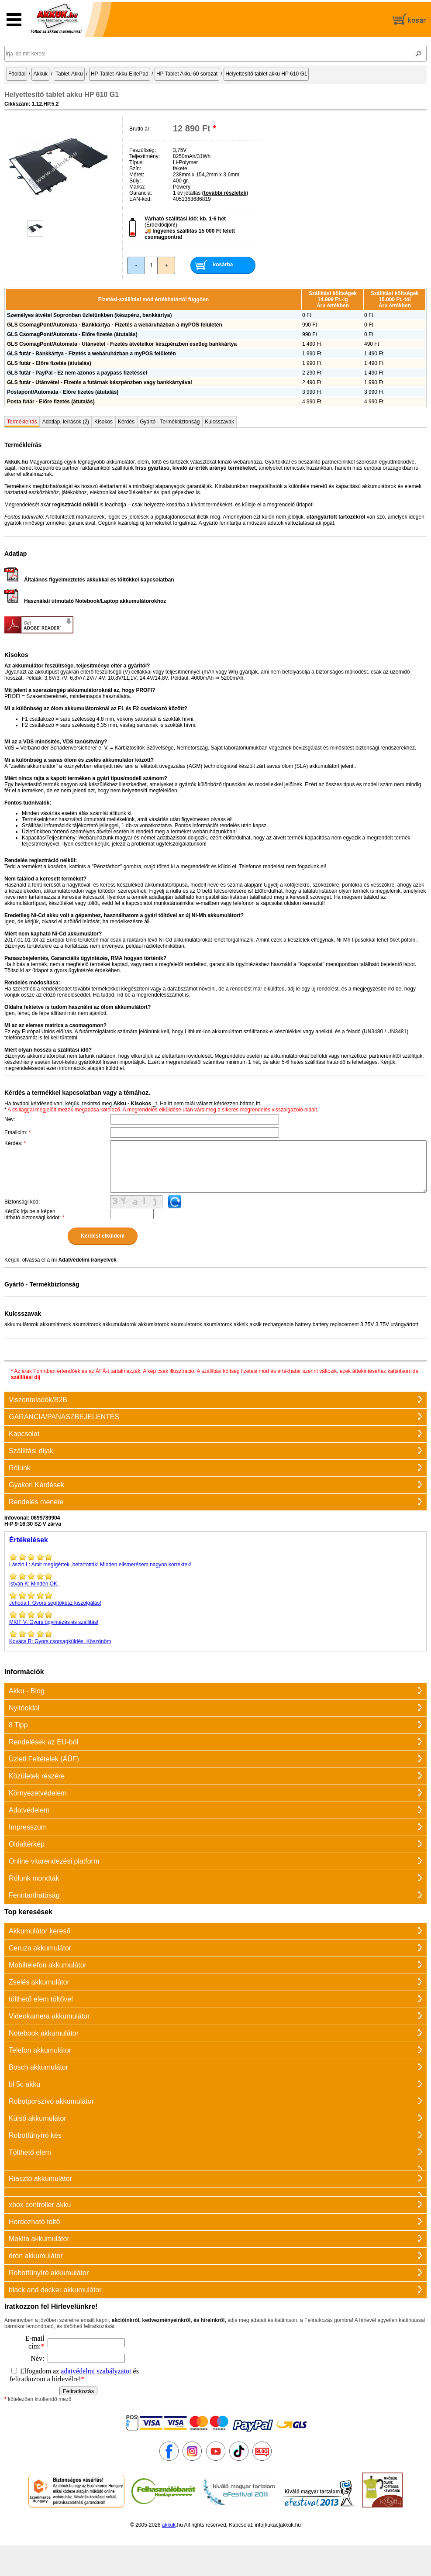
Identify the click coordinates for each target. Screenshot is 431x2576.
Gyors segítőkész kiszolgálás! (215, 1598)
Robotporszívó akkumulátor (51, 2101)
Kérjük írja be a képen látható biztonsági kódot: (34, 1214)
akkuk (169, 2525)
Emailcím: (17, 1132)
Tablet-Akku (69, 74)
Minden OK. (215, 1579)
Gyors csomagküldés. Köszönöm (215, 1637)
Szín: (135, 168)
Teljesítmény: (144, 156)
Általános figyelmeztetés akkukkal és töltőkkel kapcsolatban (89, 580)
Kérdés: (15, 1143)
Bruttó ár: (140, 129)
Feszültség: (142, 150)
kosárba (223, 264)
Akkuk (40, 74)
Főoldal (16, 74)
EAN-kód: (140, 199)
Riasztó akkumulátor (40, 2178)
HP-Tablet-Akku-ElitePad (119, 74)
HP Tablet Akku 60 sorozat (186, 74)
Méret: (136, 175)
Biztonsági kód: (22, 1202)
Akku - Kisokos (132, 1104)
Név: (9, 1119)
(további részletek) (225, 193)
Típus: (136, 162)
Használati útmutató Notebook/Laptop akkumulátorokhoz (85, 601)
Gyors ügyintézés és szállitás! (215, 1617)
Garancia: (140, 193)
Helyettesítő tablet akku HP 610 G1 (266, 74)
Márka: (137, 187)
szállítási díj (25, 1377)
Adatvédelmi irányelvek (87, 1260)
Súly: (135, 181)
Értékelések (28, 1540)
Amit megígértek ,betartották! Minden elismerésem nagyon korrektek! (215, 1560)
